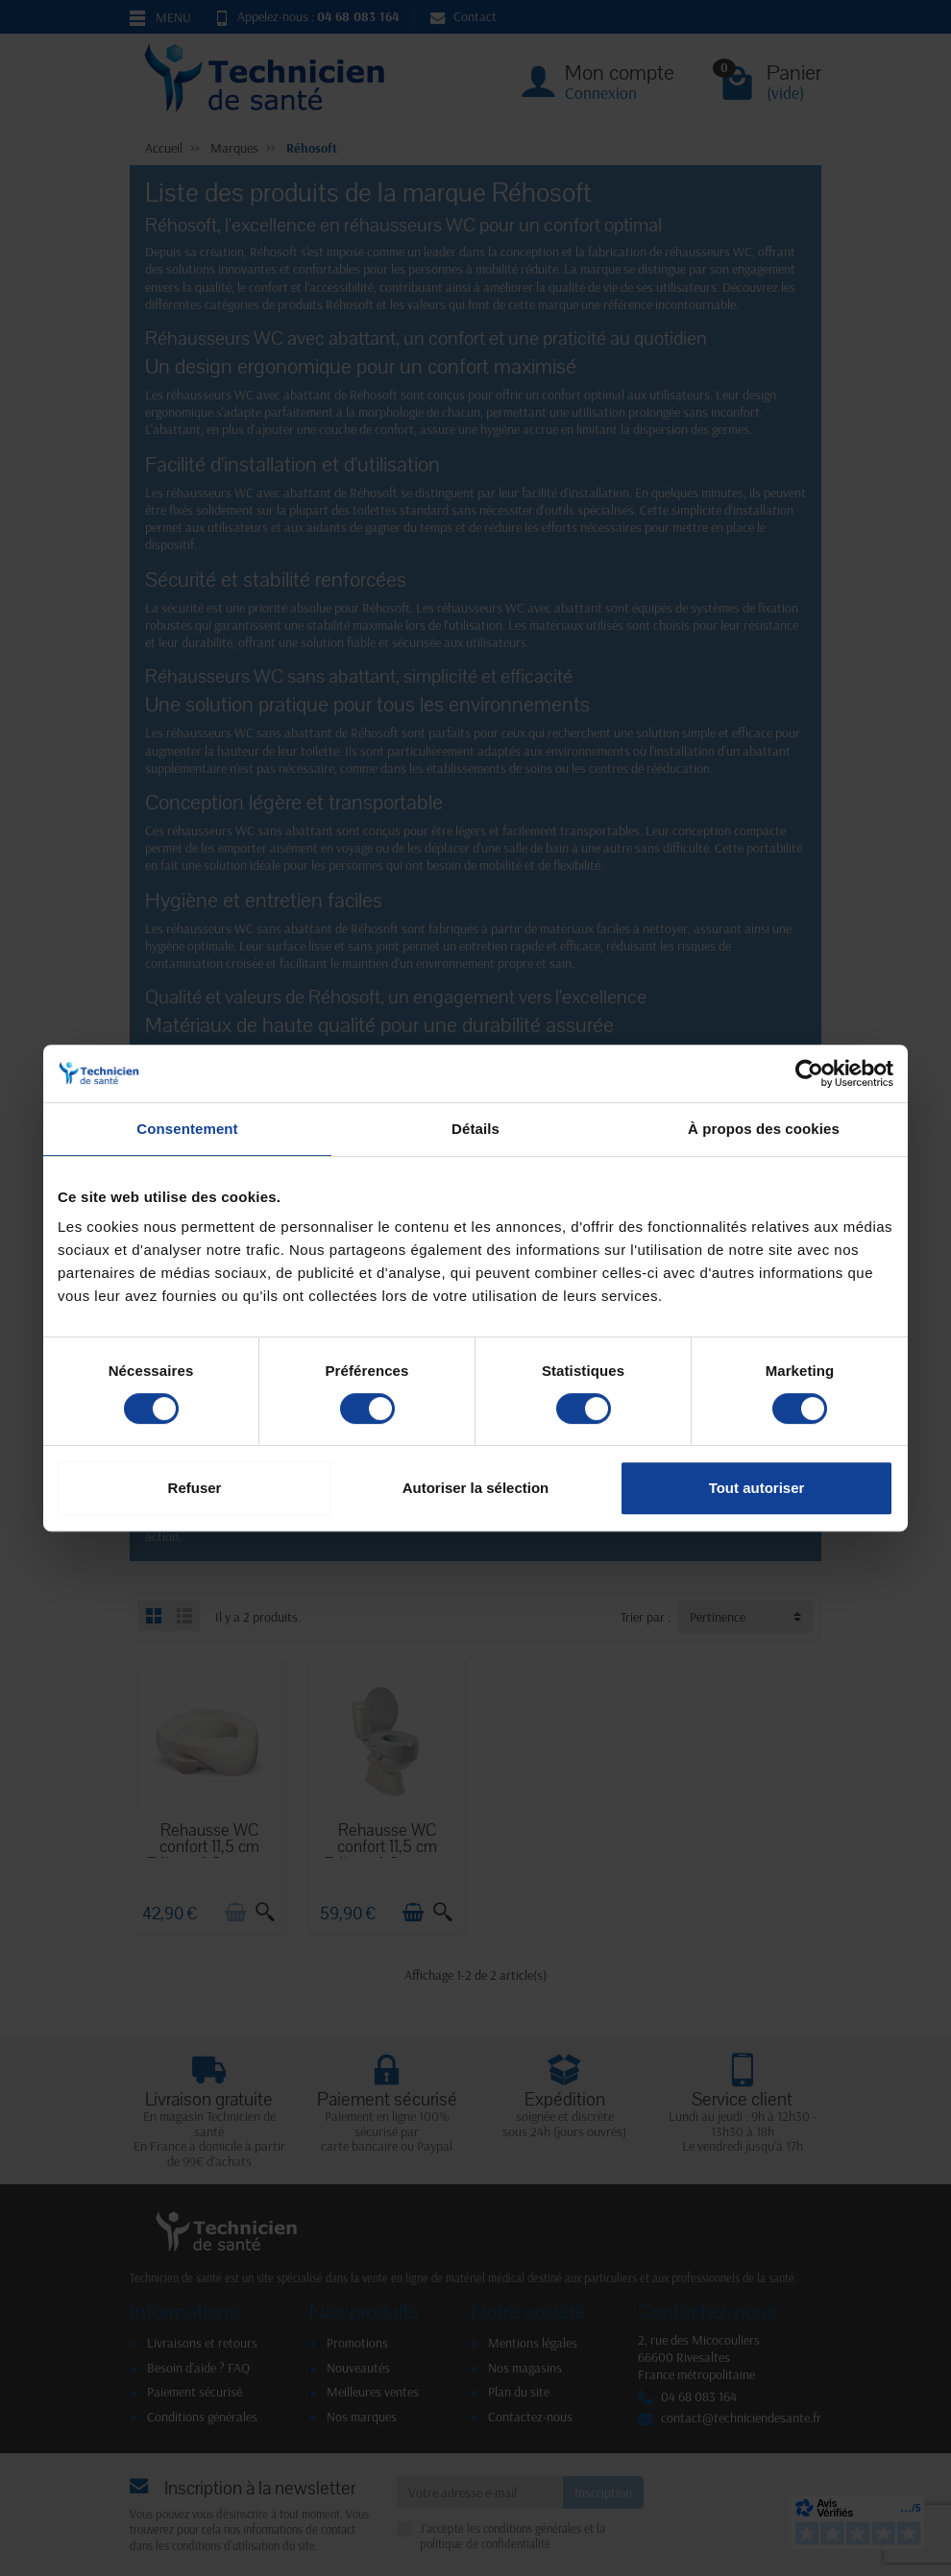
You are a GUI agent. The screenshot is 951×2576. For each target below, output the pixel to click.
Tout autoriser (757, 1488)
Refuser (195, 1488)
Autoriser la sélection (475, 1488)
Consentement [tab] (186, 1128)
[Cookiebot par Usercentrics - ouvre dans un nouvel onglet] (809, 1073)
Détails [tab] (475, 1128)
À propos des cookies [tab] (764, 1128)
